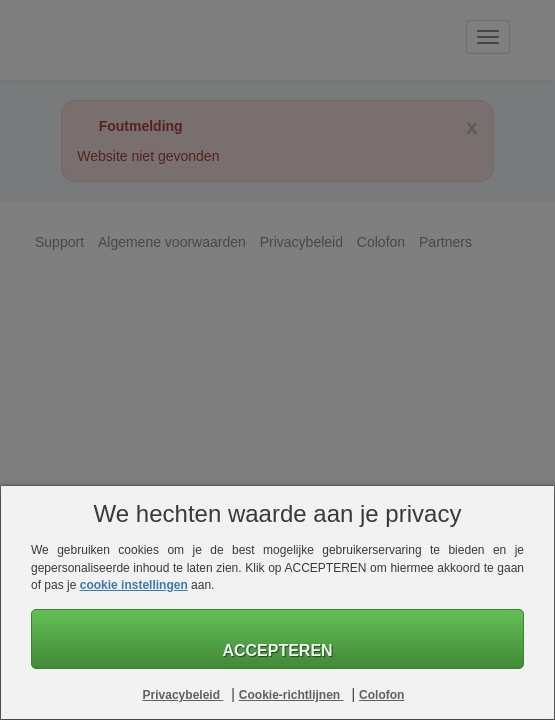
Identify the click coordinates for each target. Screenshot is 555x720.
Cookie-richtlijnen (291, 695)
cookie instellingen (134, 585)
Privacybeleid (183, 695)
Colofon (381, 695)
